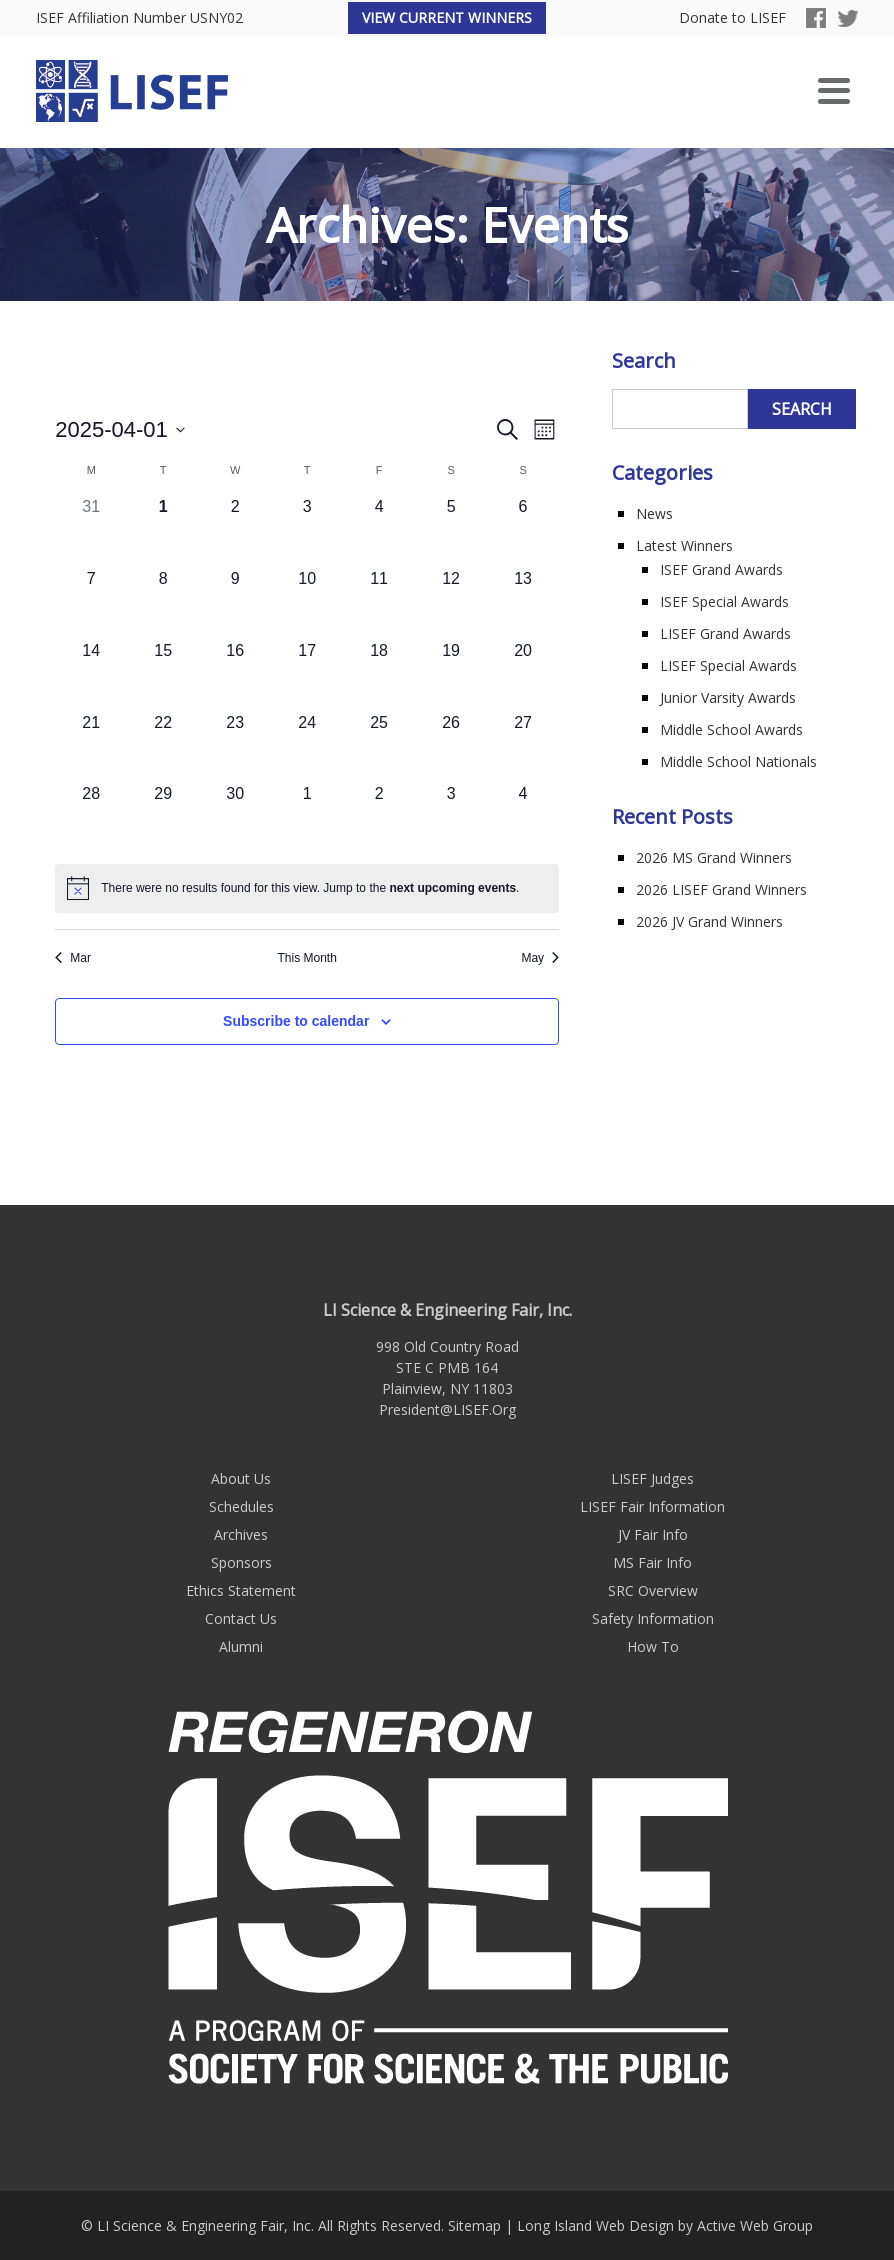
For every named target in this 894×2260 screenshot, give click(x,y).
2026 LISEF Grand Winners (721, 889)
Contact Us (241, 1618)
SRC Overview (653, 1590)
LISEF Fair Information (652, 1506)
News (654, 513)
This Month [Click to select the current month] (306, 958)
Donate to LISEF (732, 18)
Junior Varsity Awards (728, 697)
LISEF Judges (652, 1478)
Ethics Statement (241, 1590)
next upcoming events (452, 888)
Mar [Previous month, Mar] (73, 958)
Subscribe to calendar (296, 1021)
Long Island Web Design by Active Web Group (665, 2225)
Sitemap (474, 2225)
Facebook (816, 18)
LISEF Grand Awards (725, 633)
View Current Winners (447, 17)
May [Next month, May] (540, 958)
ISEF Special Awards (724, 601)
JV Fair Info (653, 1534)
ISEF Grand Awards (721, 569)
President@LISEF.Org (447, 1409)
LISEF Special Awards (728, 665)
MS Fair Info (652, 1562)
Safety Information (653, 1618)
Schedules (241, 1506)
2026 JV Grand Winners (709, 921)
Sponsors (241, 1562)
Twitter (848, 18)
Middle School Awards (731, 729)
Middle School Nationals (738, 761)
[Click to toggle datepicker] (120, 429)
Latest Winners (684, 545)
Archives (241, 1534)
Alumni (241, 1646)
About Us (241, 1478)
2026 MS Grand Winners (714, 857)
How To (653, 1646)
